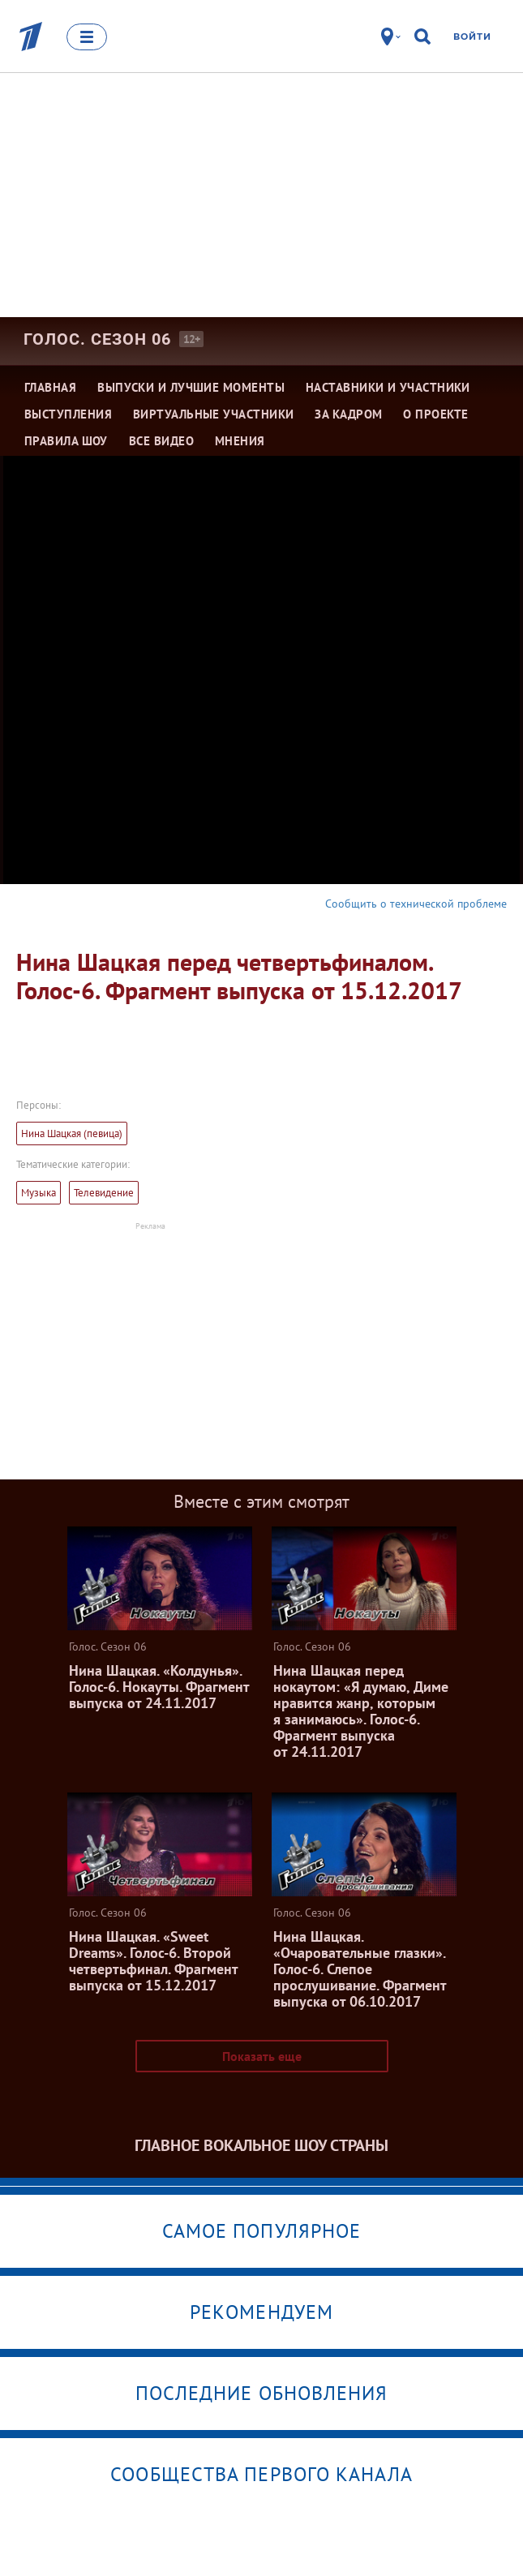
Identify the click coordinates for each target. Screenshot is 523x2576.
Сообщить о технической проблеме (416, 903)
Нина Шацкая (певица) (71, 1133)
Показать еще (262, 2056)
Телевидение (104, 1193)
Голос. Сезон (97, 339)
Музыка (38, 1193)
